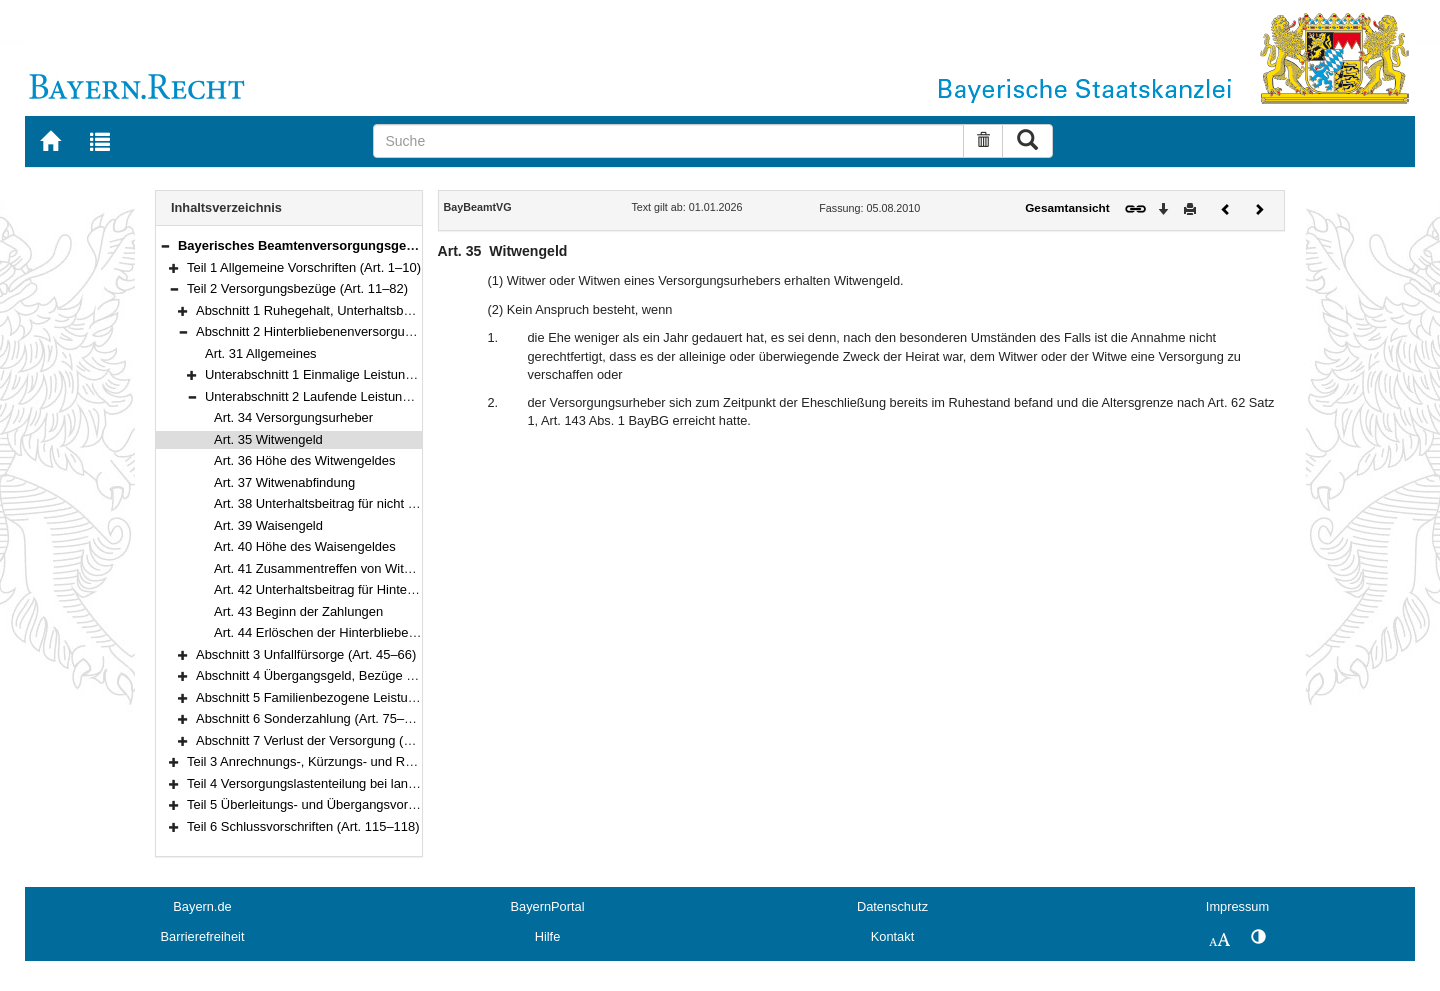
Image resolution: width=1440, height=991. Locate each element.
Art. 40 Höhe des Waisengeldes (305, 546)
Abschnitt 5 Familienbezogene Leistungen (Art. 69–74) (352, 697)
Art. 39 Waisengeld (268, 525)
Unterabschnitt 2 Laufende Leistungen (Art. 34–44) (350, 396)
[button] (165, 245)
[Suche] (668, 141)
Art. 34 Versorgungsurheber (293, 417)
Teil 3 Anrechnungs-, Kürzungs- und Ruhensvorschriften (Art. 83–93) (383, 761)
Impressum (1237, 906)
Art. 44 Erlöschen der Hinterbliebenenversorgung (354, 632)
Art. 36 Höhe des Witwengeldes (304, 460)
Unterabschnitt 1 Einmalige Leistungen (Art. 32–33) (352, 374)
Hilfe (548, 936)
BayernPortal (548, 906)
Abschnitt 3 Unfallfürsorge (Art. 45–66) (306, 654)
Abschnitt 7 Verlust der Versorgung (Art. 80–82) (331, 740)
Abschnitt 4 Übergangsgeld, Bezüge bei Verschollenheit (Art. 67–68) (391, 675)
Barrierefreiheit (203, 936)
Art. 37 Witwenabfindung (284, 482)
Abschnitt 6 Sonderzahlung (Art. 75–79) (309, 718)
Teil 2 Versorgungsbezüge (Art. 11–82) (297, 288)
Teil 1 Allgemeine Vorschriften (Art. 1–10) (304, 267)
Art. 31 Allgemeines (261, 353)
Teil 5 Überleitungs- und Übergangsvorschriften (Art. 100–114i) (366, 804)
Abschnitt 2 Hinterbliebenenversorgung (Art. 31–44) (343, 331)
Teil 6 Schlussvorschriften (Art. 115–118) (303, 826)
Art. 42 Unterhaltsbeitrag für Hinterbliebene (337, 589)
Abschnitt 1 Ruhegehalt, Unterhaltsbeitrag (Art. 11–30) (352, 310)
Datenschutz (892, 906)
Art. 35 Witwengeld (268, 439)
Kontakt (892, 936)
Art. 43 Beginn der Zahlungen (298, 611)
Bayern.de (202, 906)
